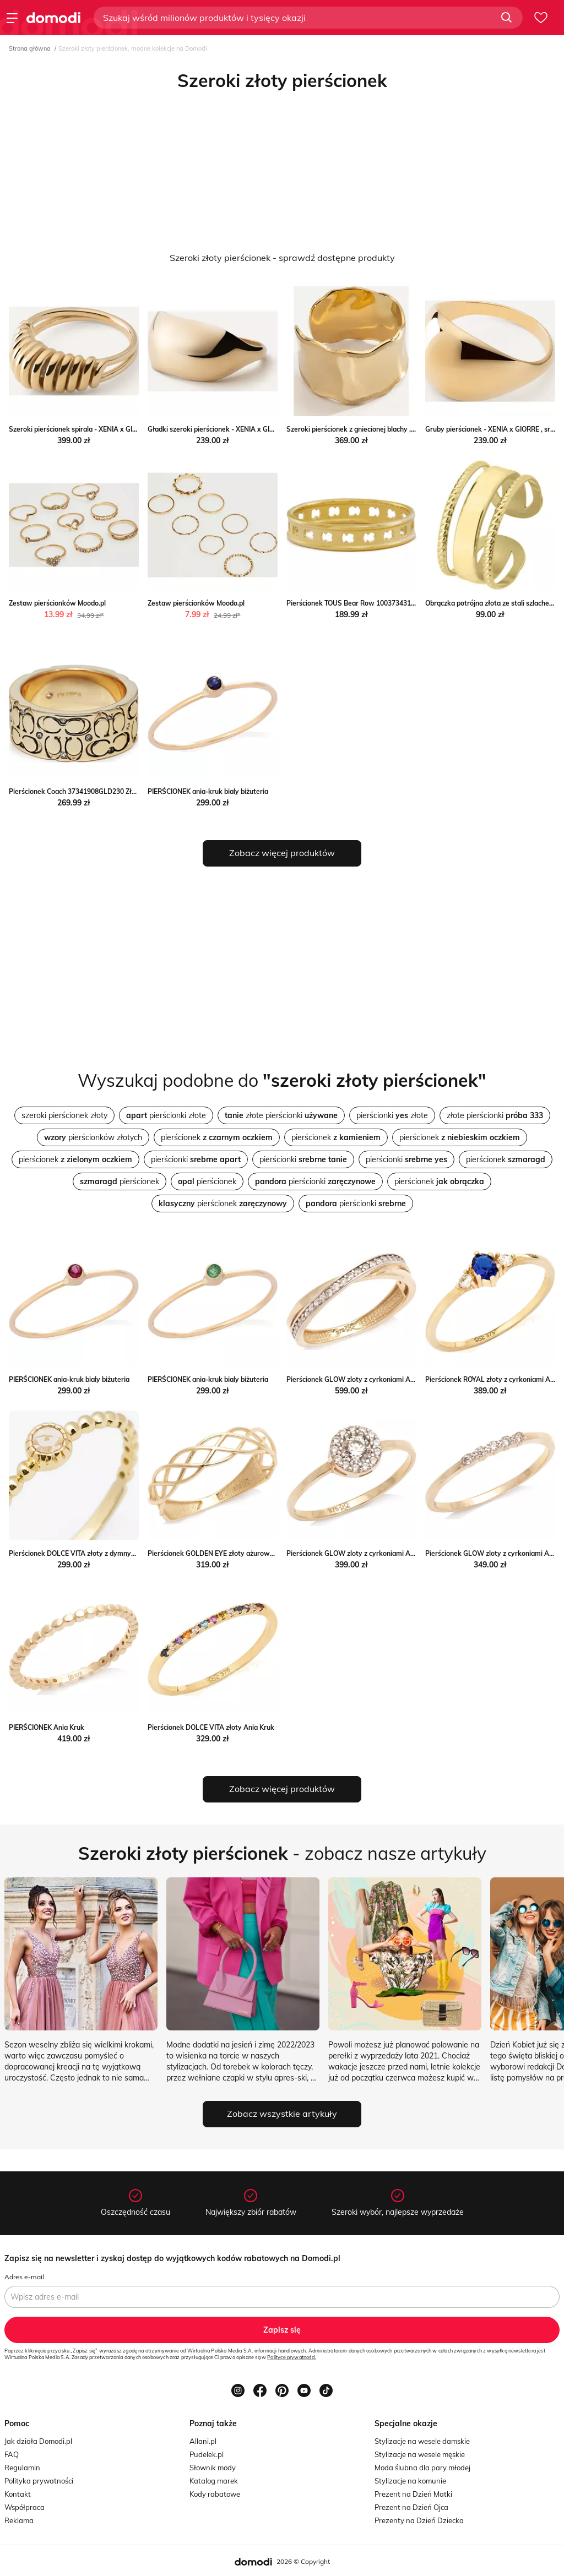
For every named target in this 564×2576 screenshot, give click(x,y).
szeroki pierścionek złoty (64, 1115)
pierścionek (217, 1137)
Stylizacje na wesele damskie (422, 2441)
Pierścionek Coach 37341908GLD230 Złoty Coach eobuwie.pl (104, 791)
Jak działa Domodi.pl (38, 2441)
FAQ (11, 2454)
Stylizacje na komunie (410, 2480)
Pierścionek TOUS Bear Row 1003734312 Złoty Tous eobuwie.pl (385, 603)
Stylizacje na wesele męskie (420, 2454)
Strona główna (30, 48)
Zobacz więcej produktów (282, 852)
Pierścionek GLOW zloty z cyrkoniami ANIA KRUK (364, 1379)
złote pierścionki (281, 1115)
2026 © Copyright (303, 2561)
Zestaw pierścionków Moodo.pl (57, 603)
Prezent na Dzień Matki (413, 2494)
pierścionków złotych (93, 1137)
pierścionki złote (166, 1115)
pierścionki (196, 1159)
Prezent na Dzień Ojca (411, 2507)
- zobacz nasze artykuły (282, 1853)
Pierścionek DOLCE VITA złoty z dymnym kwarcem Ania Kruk (105, 1553)
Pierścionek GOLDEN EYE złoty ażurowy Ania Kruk (227, 1553)
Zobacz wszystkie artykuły (282, 2113)
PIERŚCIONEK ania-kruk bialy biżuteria (208, 791)
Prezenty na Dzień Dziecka (419, 2520)
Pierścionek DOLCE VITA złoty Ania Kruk (211, 1727)
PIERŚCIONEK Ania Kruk (46, 1727)
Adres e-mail (24, 2277)
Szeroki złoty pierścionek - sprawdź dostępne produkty (282, 257)
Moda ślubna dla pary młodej (422, 2467)
